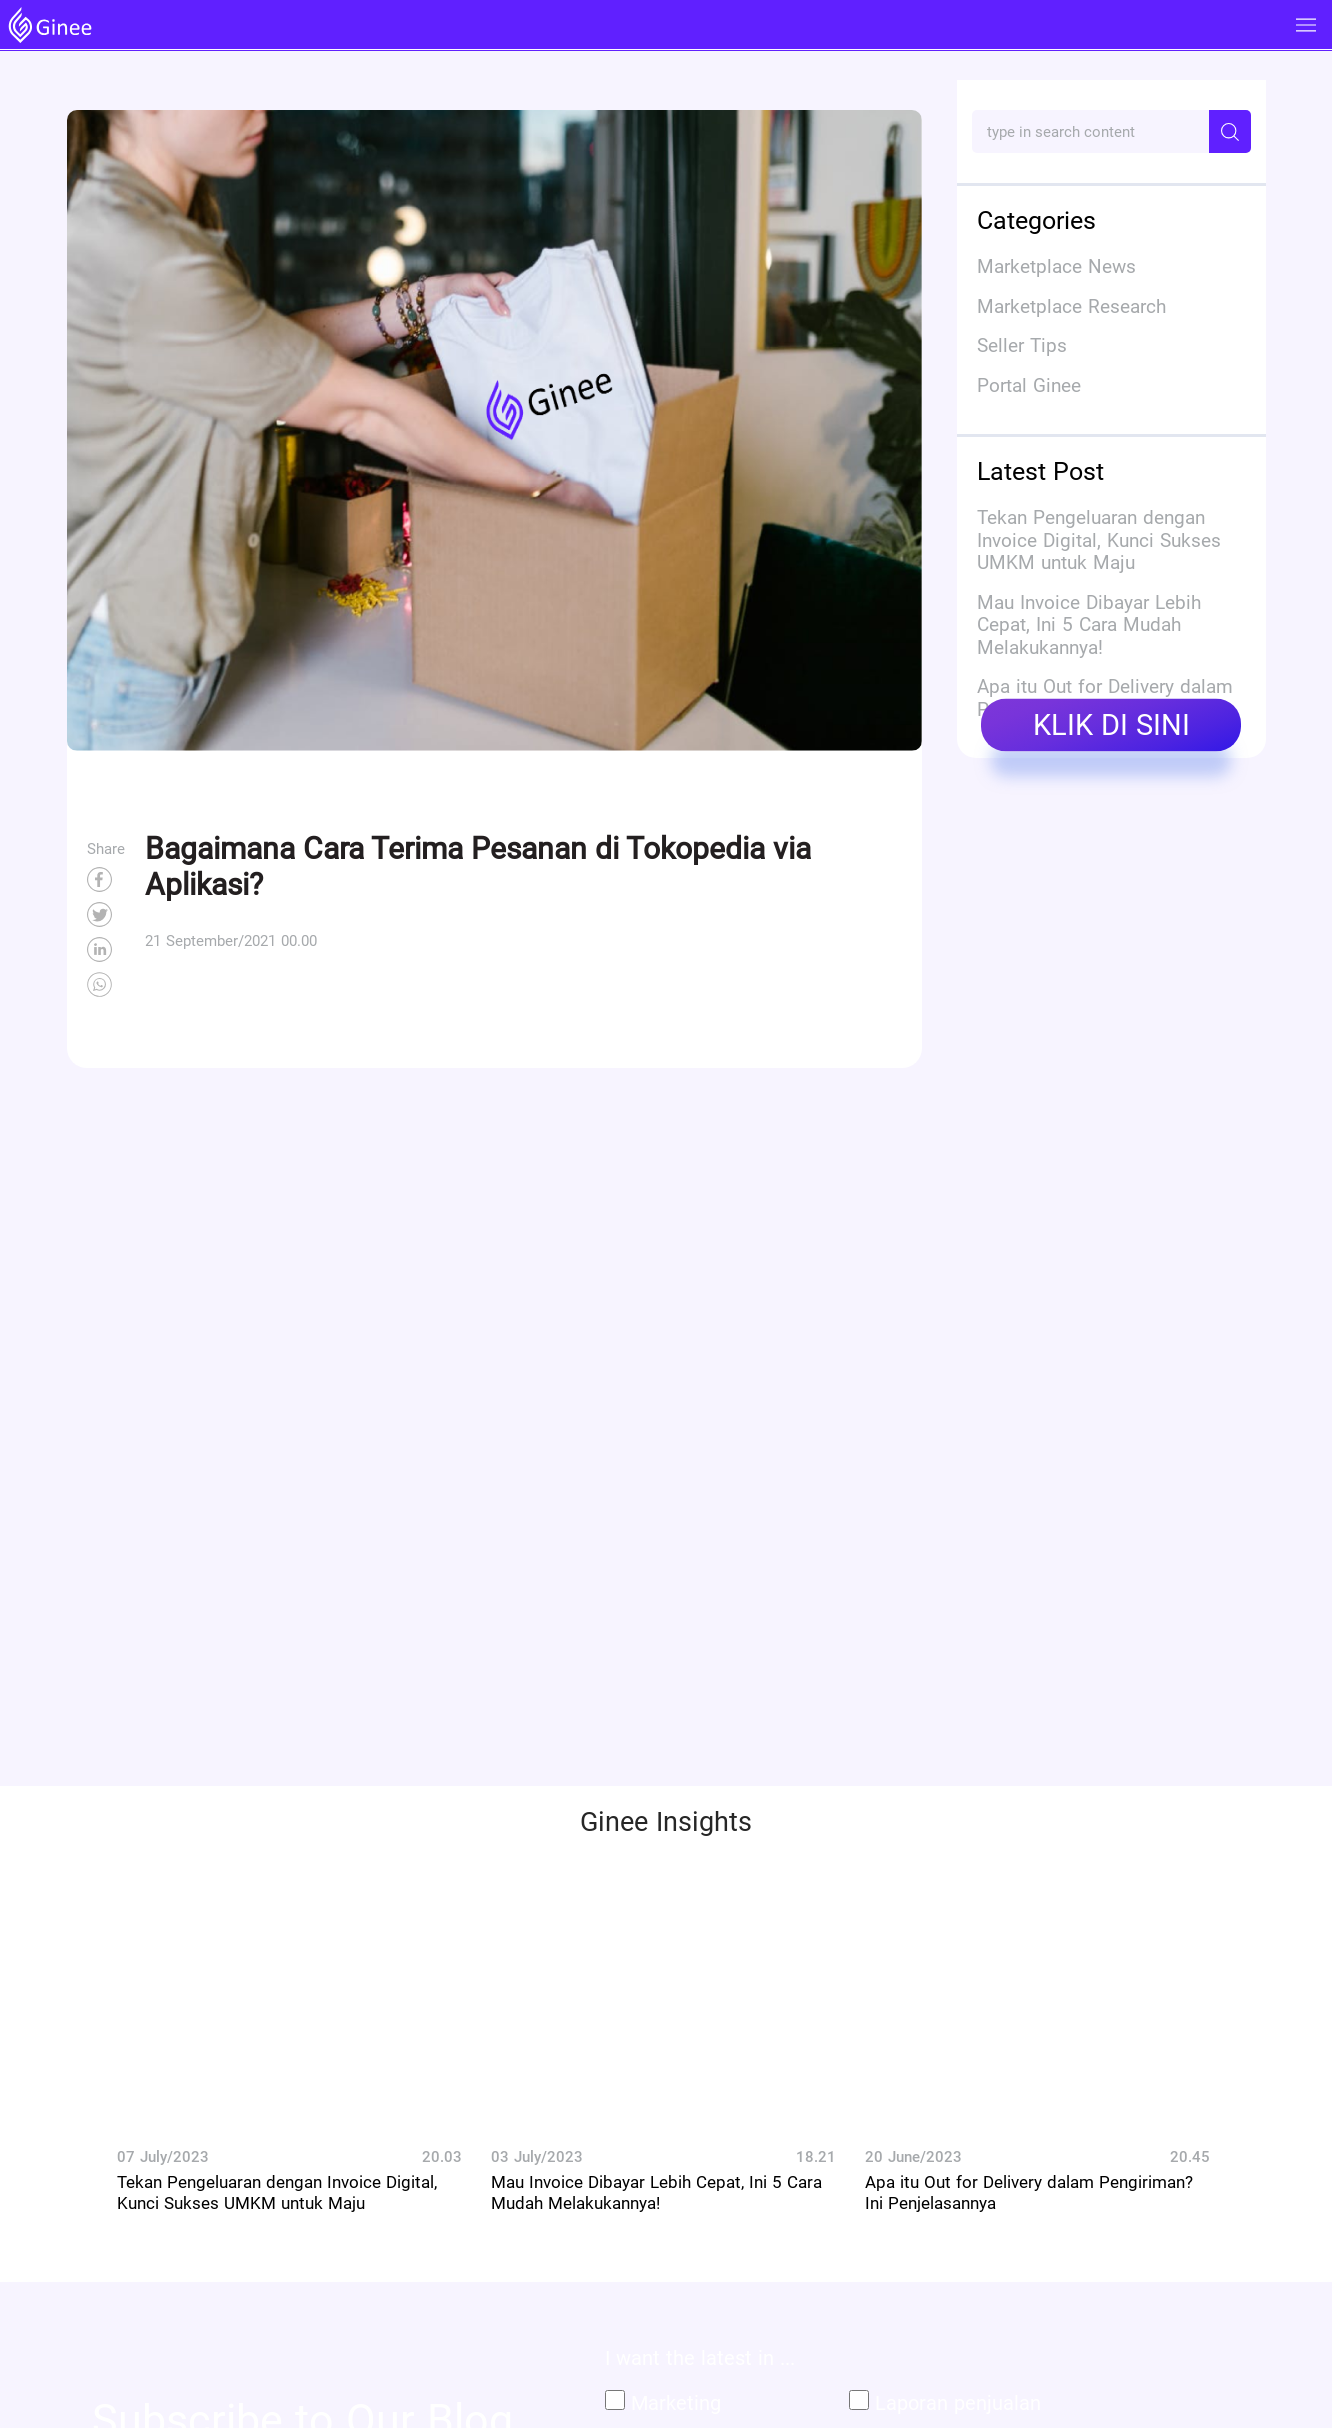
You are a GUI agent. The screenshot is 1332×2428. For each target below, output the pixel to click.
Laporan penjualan (958, 2403)
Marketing (676, 2403)
